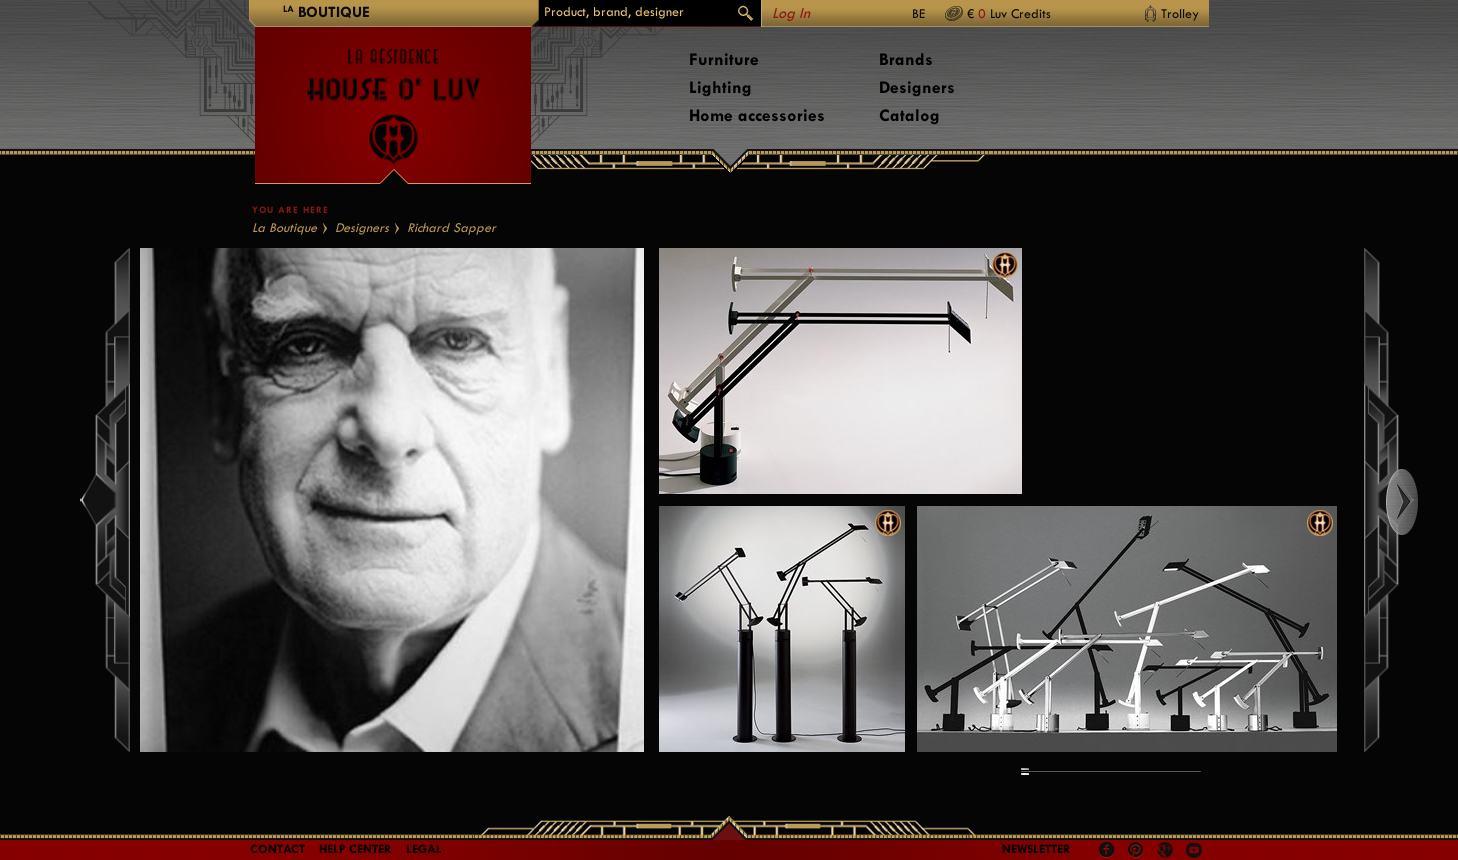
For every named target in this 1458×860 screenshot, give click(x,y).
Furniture (724, 59)
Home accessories (757, 115)
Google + (1167, 851)
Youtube (1194, 850)
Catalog (909, 115)
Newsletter (1036, 849)
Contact (277, 849)
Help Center (355, 849)
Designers (917, 87)
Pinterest (1136, 850)
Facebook (1107, 850)
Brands (906, 59)
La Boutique (284, 227)
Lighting (720, 87)
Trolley (1180, 13)
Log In (791, 13)
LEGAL (424, 849)
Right (1420, 502)
